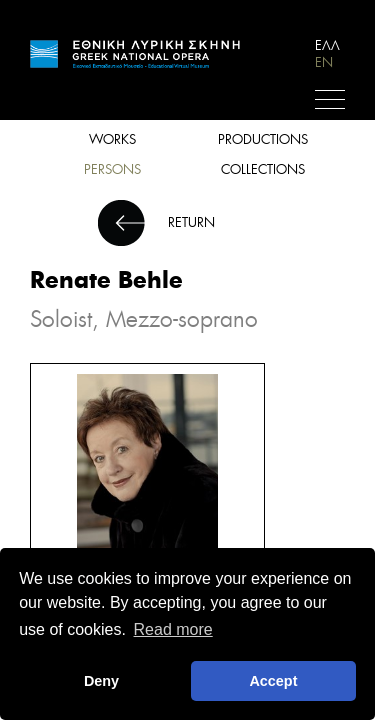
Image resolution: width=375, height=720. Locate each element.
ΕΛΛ (327, 45)
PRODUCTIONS (263, 139)
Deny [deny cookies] (101, 681)
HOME (135, 58)
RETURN (191, 222)
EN (324, 62)
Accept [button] (273, 681)
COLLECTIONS (263, 169)
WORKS (112, 139)
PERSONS (112, 169)
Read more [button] (173, 629)
